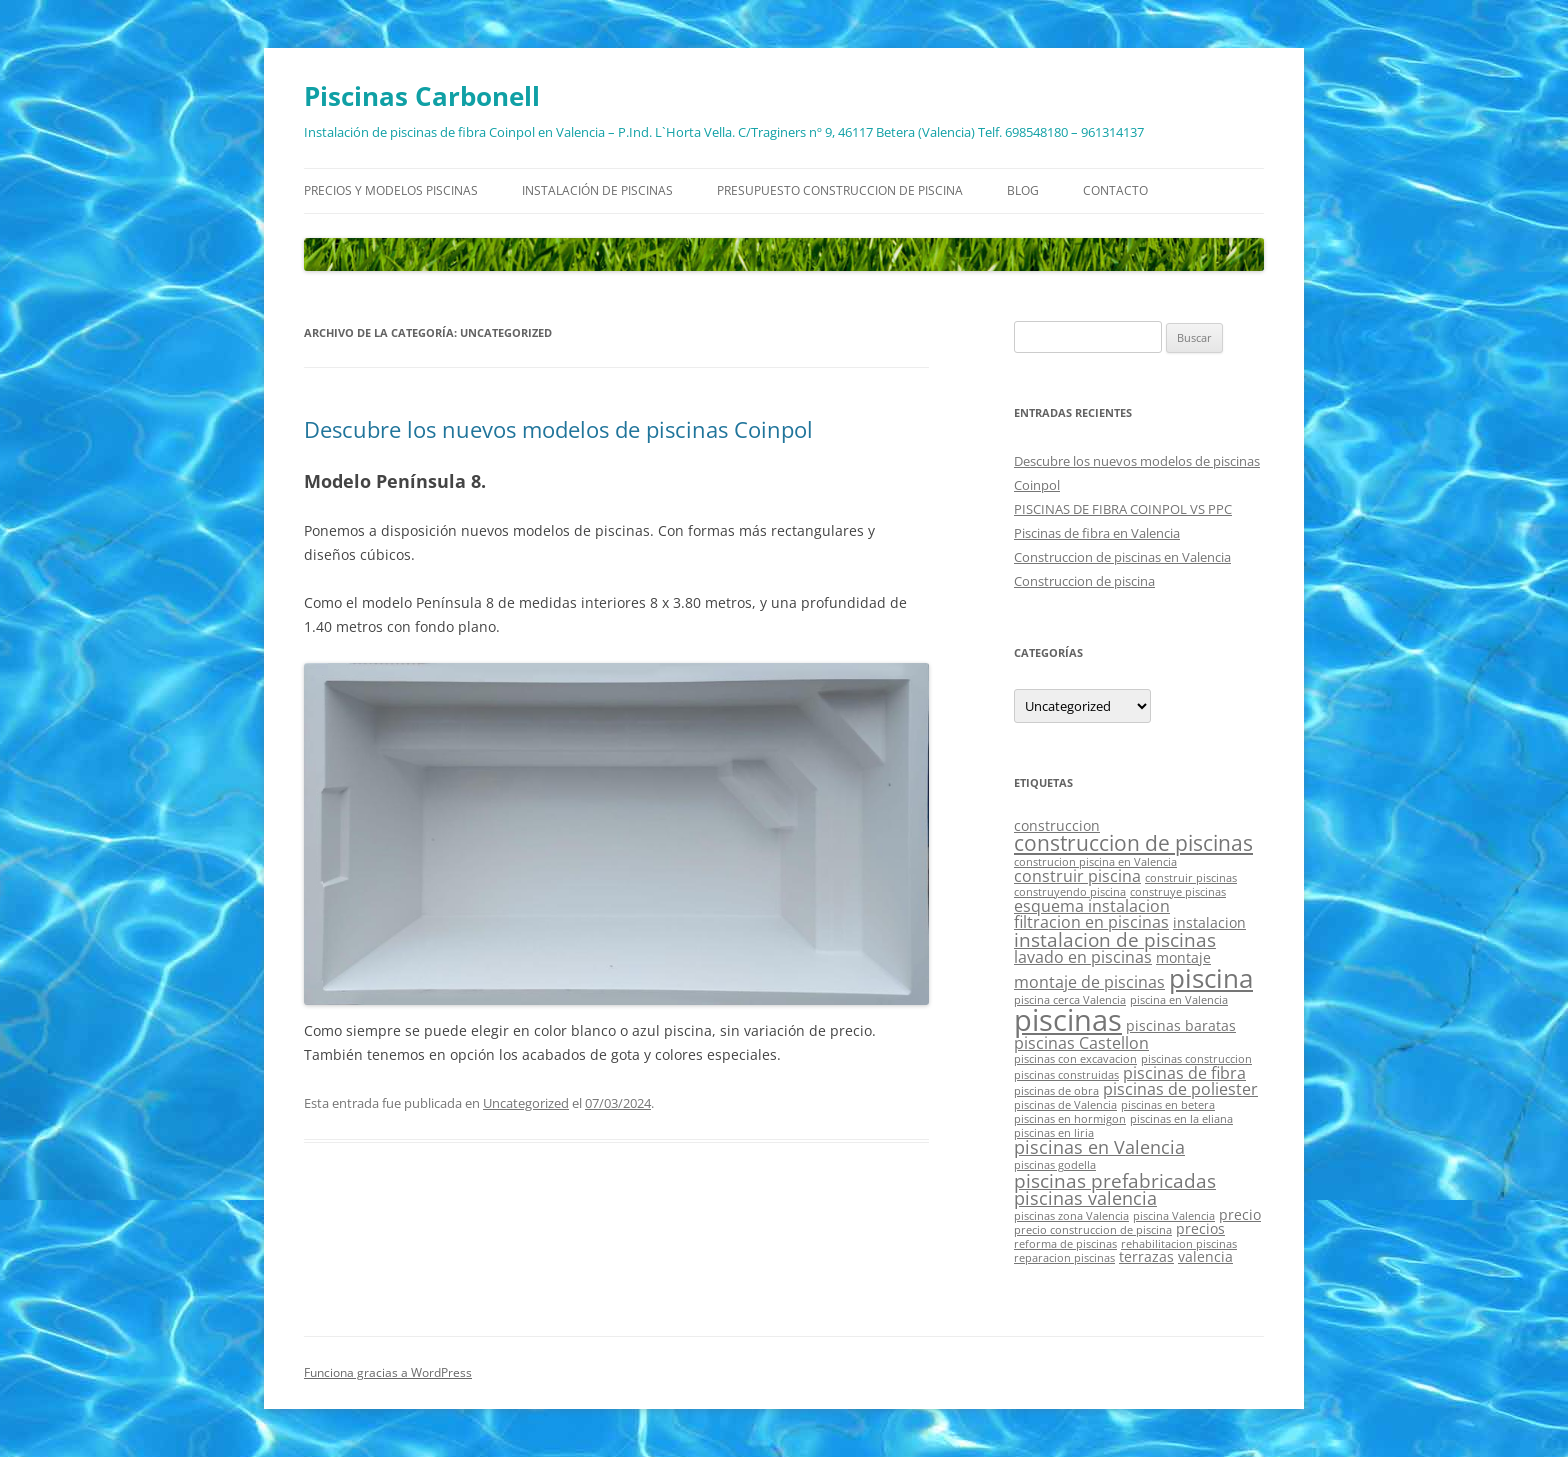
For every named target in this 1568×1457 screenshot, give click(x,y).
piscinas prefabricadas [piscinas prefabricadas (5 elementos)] (1115, 1180)
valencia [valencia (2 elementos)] (1205, 1256)
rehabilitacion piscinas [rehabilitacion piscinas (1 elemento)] (1179, 1244)
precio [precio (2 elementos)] (1240, 1214)
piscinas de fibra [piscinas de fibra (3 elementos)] (1184, 1073)
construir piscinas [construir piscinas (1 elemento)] (1191, 878)
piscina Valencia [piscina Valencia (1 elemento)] (1174, 1216)
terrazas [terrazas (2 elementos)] (1146, 1256)
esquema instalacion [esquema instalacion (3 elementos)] (1092, 906)
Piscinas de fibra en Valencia (1097, 533)
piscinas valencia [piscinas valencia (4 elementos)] (1085, 1198)
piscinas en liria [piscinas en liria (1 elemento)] (1054, 1133)
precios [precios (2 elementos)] (1200, 1228)
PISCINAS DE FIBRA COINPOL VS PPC (1123, 509)
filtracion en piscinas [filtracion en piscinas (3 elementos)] (1091, 922)
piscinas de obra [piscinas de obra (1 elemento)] (1056, 1091)
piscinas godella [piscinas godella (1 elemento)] (1055, 1165)
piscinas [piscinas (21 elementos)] (1068, 1020)
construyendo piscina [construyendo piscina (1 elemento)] (1070, 892)
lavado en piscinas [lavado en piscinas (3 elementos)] (1083, 957)
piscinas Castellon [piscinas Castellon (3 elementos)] (1081, 1043)
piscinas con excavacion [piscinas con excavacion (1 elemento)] (1075, 1059)
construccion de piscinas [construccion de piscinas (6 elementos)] (1133, 843)
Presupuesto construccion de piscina (840, 190)
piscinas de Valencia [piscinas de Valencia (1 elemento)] (1065, 1105)
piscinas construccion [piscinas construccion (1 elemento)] (1196, 1059)
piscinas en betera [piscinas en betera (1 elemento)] (1168, 1105)
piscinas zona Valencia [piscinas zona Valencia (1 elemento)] (1071, 1216)
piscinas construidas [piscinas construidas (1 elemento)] (1066, 1075)
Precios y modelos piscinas (391, 190)
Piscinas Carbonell (422, 96)
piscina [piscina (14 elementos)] (1211, 978)
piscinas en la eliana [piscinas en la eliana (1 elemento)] (1181, 1119)
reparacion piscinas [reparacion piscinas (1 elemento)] (1064, 1258)
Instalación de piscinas (597, 190)
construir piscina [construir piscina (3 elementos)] (1077, 876)
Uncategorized (526, 1103)
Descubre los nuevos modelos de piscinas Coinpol (558, 429)
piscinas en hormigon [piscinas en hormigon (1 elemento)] (1070, 1119)
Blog (1023, 190)
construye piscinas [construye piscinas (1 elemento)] (1178, 892)
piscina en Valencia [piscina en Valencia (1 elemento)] (1179, 1000)
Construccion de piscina (1084, 581)
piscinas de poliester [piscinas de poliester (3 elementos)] (1180, 1089)
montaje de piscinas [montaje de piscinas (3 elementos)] (1089, 982)
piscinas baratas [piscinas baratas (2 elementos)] (1181, 1025)
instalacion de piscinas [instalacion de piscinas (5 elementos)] (1115, 939)
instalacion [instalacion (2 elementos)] (1209, 922)
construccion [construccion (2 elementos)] (1057, 825)
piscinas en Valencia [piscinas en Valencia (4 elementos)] (1099, 1147)
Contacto (1115, 190)
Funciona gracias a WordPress (388, 1372)
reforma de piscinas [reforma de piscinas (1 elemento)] (1065, 1244)
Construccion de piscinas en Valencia (1122, 557)
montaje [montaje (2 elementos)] (1183, 957)
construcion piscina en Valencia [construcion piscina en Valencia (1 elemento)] (1095, 862)
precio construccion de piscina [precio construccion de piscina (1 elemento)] (1093, 1230)
